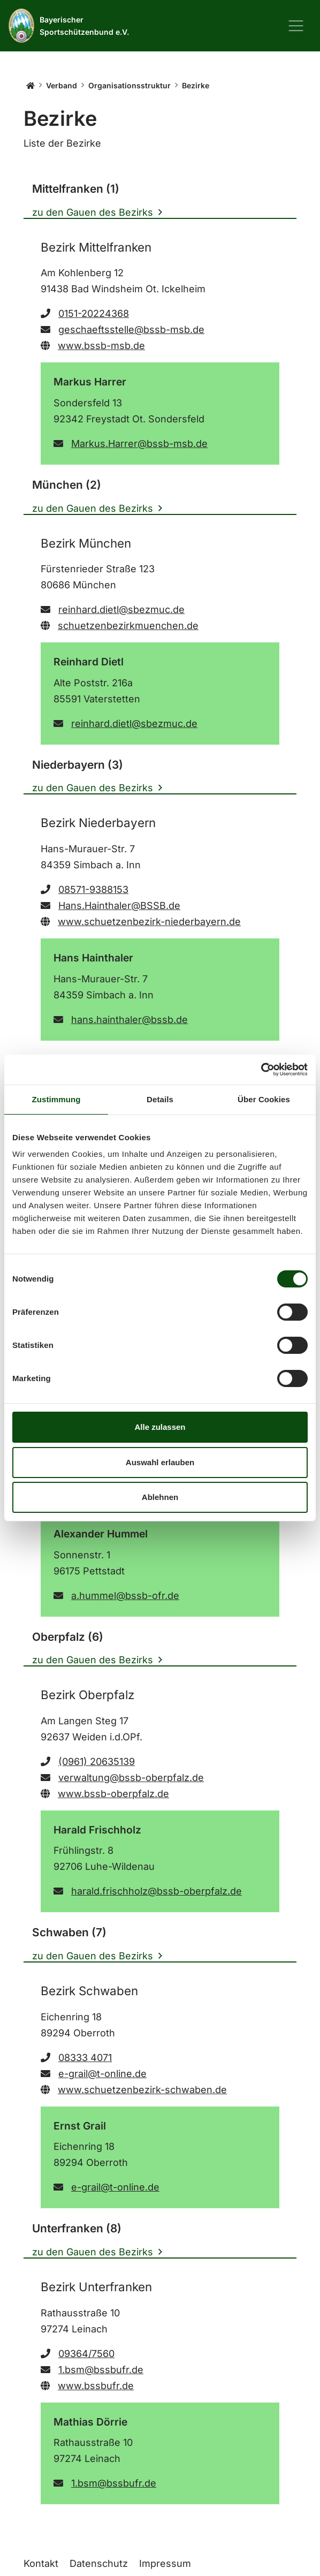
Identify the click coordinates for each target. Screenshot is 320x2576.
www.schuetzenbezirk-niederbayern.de (141, 921)
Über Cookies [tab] (264, 1099)
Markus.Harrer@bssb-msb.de (131, 443)
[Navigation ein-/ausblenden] (295, 25)
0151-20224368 (85, 313)
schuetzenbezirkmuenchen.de (120, 625)
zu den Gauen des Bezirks (92, 212)
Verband (61, 85)
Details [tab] (160, 1099)
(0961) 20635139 (88, 1761)
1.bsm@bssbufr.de (92, 2369)
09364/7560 (78, 2353)
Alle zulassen (159, 1426)
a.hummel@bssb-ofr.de (116, 1595)
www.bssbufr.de (87, 2385)
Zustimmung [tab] (56, 1099)
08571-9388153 (84, 889)
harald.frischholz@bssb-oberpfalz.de (148, 1891)
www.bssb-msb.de (93, 345)
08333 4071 (76, 2057)
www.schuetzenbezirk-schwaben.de (134, 2089)
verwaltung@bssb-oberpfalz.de (122, 1777)
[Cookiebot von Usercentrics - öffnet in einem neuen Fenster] (261, 1070)
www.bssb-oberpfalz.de (105, 1793)
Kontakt (41, 2563)
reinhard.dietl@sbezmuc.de (113, 609)
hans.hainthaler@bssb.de (121, 1019)
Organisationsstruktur (129, 85)
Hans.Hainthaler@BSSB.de (110, 905)
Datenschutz (99, 2563)
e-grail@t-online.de (94, 2073)
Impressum (165, 2563)
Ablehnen (160, 1497)
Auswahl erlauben (160, 1462)
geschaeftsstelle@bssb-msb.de (122, 329)
